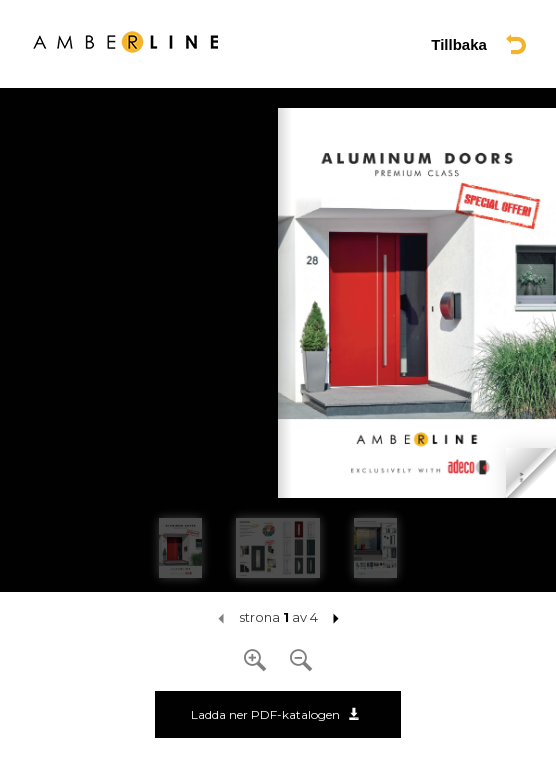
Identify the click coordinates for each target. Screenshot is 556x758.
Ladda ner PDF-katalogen (275, 714)
